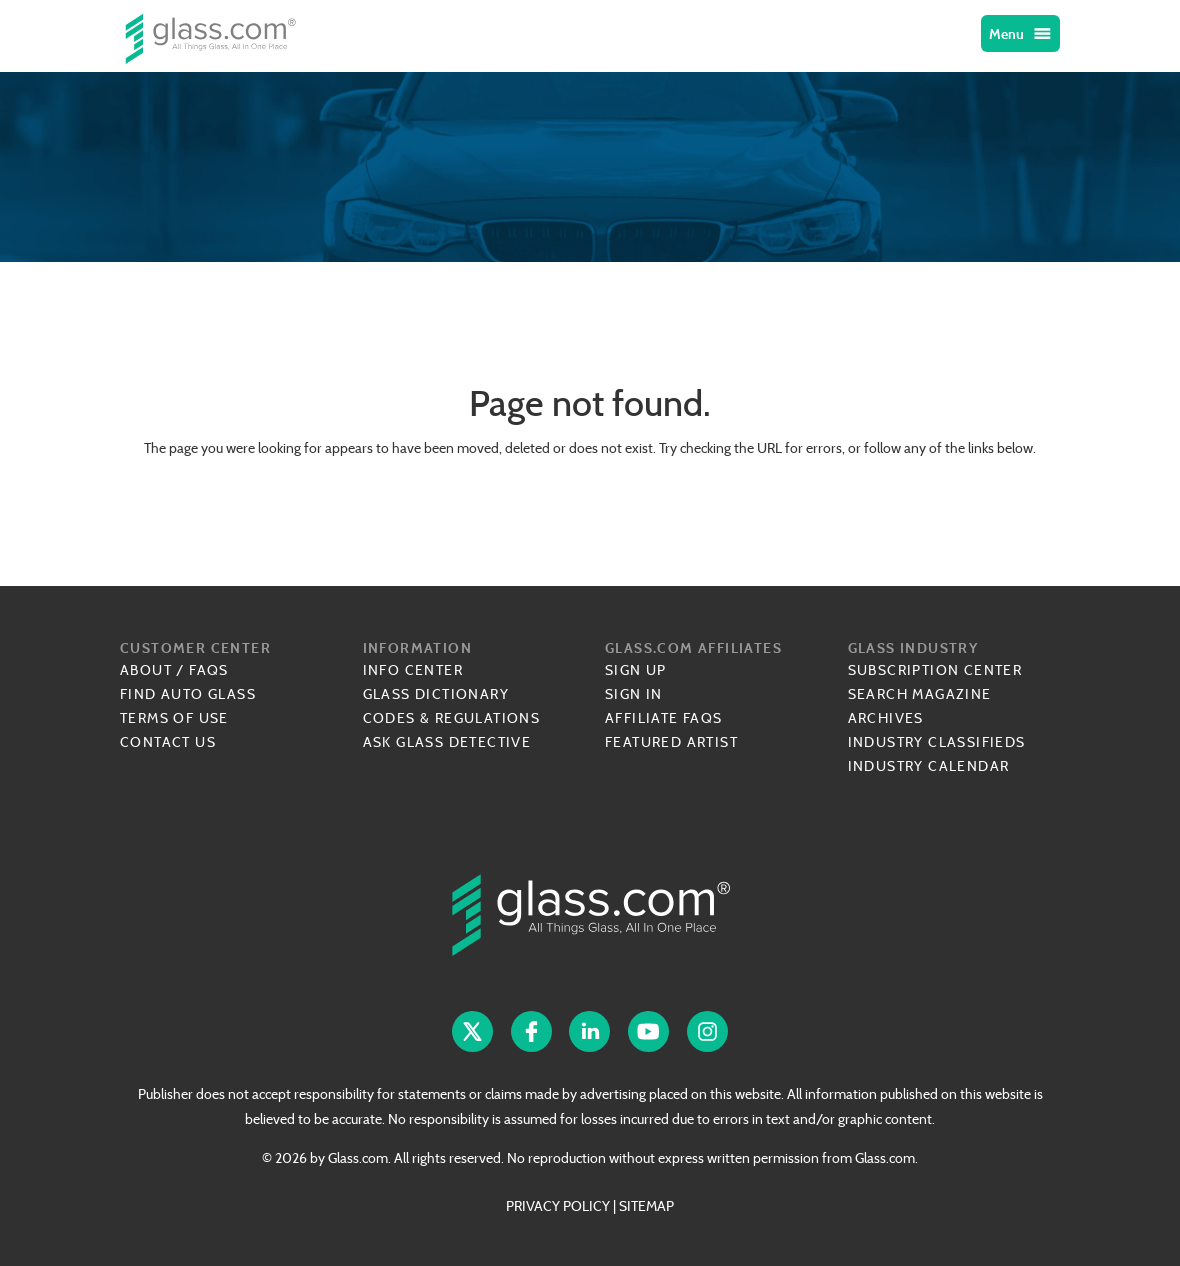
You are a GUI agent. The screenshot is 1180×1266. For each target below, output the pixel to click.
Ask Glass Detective (447, 742)
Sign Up (636, 670)
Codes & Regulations (452, 718)
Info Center (413, 670)
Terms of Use (174, 718)
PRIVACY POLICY (558, 1206)
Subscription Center (935, 670)
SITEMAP (646, 1206)
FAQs (209, 670)
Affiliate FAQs (664, 718)
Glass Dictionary (436, 694)
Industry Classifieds (937, 742)
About (146, 670)
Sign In (634, 694)
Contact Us (168, 742)
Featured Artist (671, 742)
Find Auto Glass (188, 694)
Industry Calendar (929, 766)
